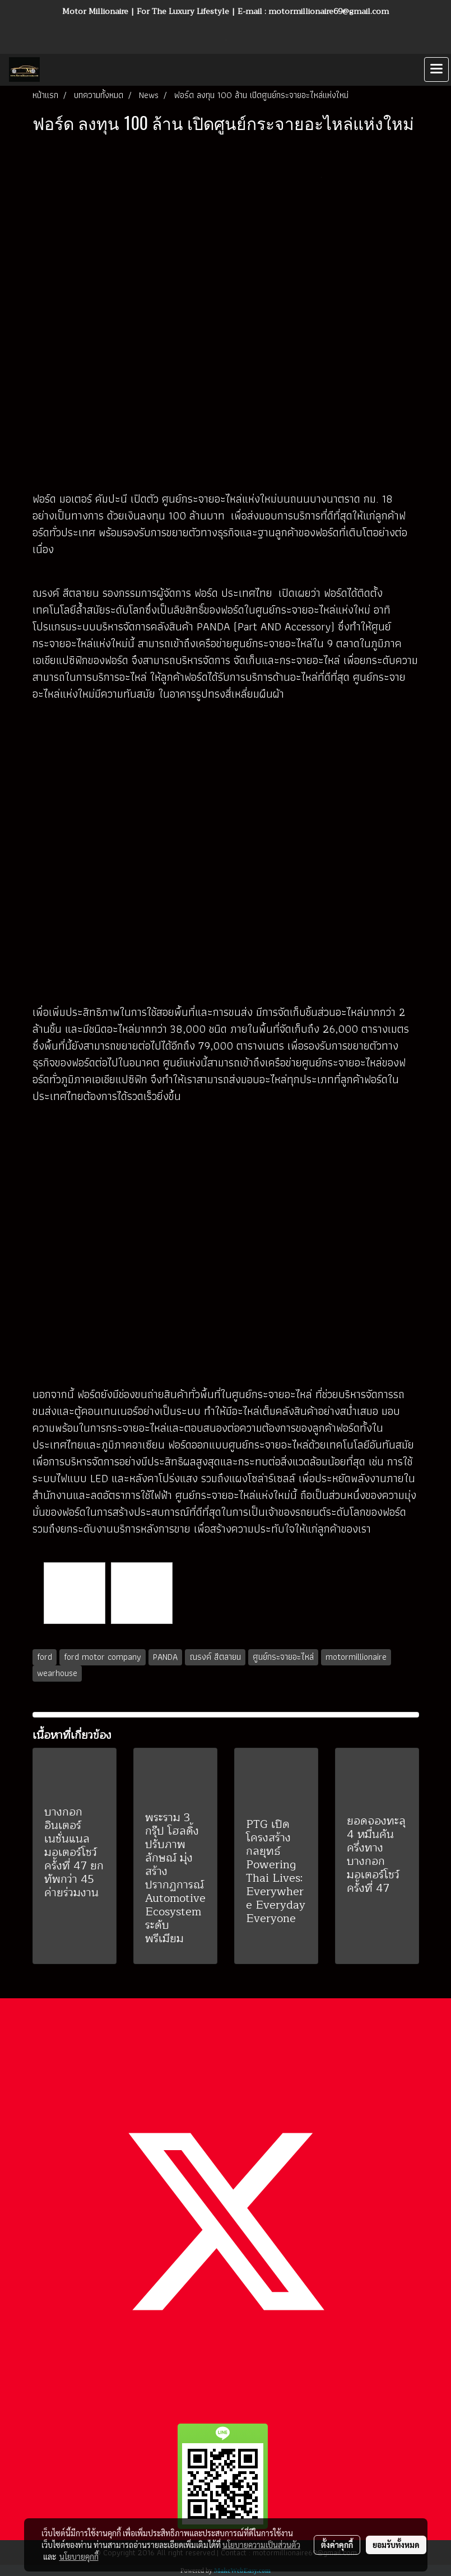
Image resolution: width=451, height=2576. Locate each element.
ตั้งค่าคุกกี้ (337, 2545)
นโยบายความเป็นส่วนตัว (261, 2545)
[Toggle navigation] (436, 69)
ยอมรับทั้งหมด (396, 2545)
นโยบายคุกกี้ (79, 2556)
